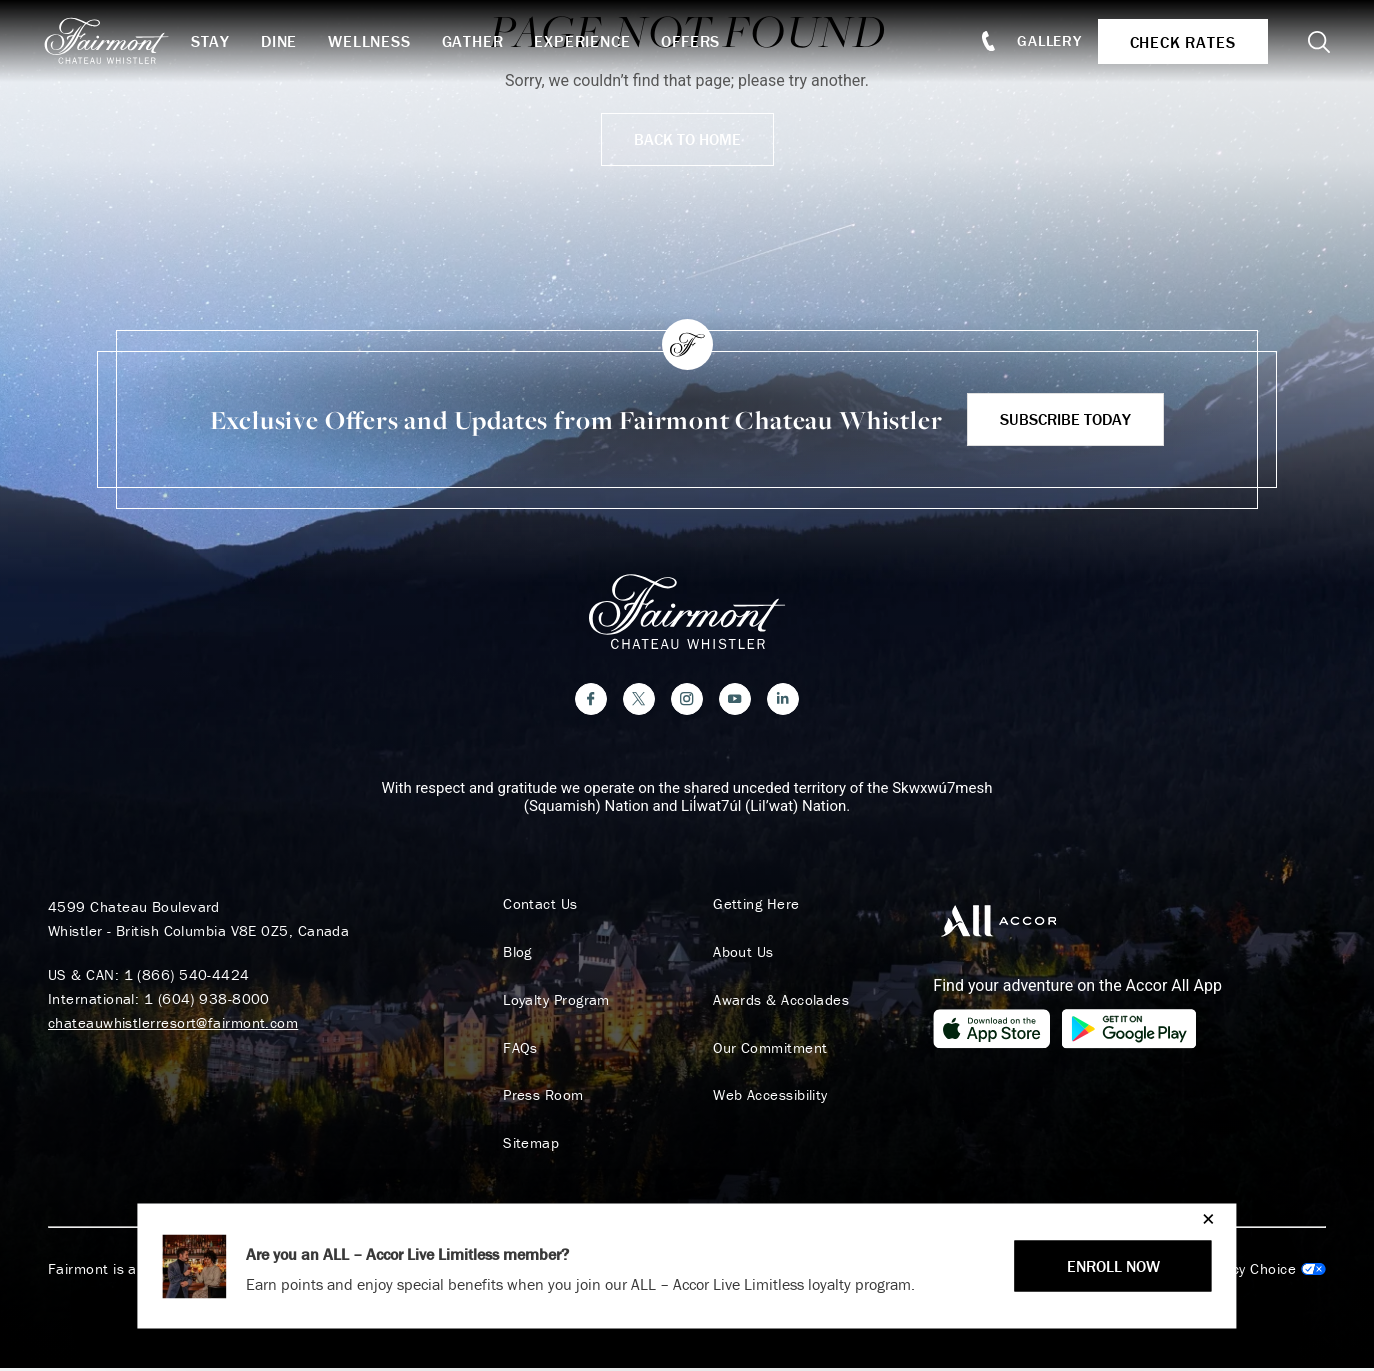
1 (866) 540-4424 (187, 976)
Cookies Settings (1244, 1272)
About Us (741, 954)
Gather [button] (479, 41)
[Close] (1203, 1218)
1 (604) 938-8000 (207, 1000)
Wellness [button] (375, 41)
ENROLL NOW (1113, 1266)
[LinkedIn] (783, 701)
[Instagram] (687, 701)
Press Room (541, 1098)
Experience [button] (589, 41)
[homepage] (122, 41)
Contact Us (538, 906)
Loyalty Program (554, 1002)
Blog (515, 954)
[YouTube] (735, 701)
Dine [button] (285, 41)
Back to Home (687, 139)
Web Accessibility (768, 1098)
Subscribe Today (1065, 419)
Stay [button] (216, 41)
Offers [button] (697, 41)
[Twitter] (639, 701)
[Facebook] (591, 701)
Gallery (1046, 40)
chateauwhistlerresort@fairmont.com (173, 1024)
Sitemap (529, 1146)
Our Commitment (768, 1050)
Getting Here (754, 906)
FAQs (518, 1050)
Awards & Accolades (779, 1002)
